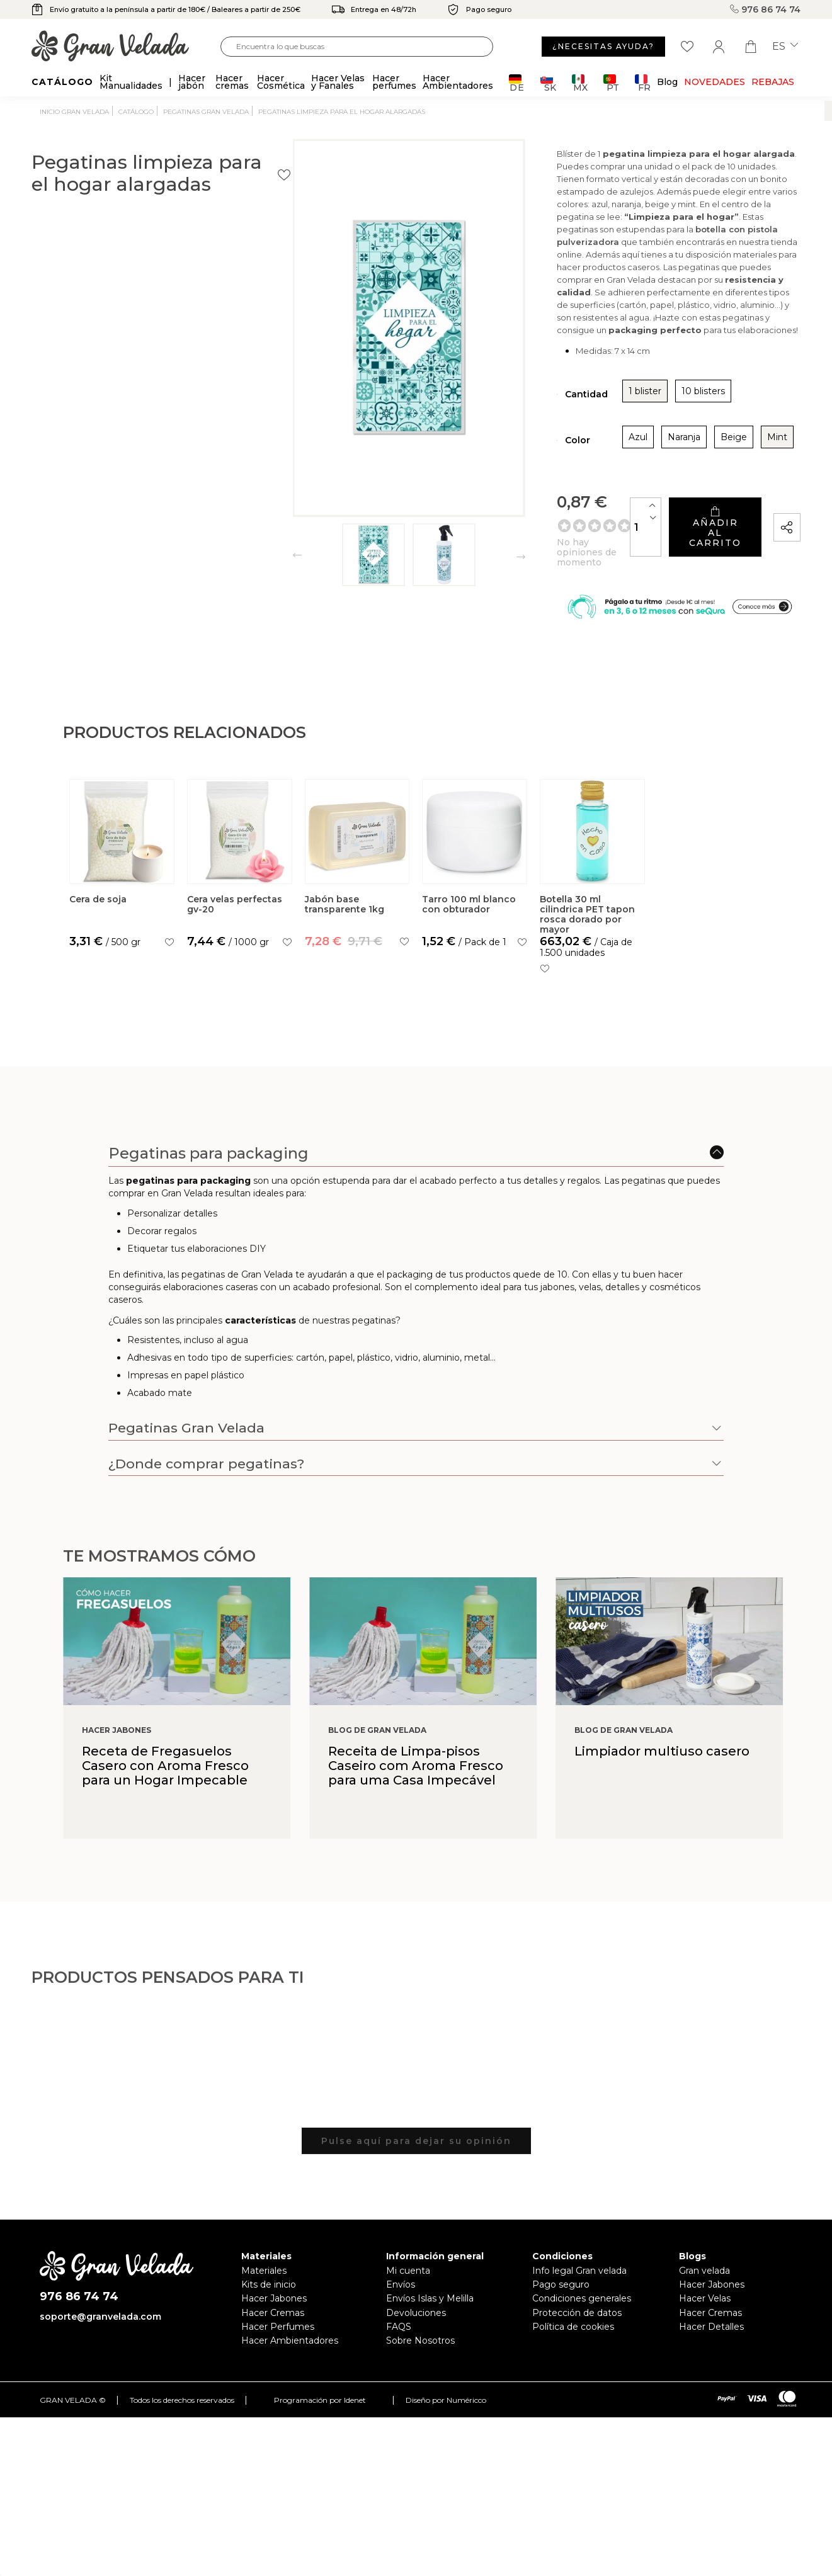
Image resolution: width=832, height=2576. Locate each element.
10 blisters (594, 409)
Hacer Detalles (711, 2343)
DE (517, 82)
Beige (625, 455)
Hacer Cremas (272, 2329)
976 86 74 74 (765, 9)
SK (548, 82)
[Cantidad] (574, 535)
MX (580, 82)
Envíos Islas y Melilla (430, 2314)
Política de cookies (573, 2343)
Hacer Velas (705, 2314)
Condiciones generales (581, 2314)
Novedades (714, 82)
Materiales (264, 2287)
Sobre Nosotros (420, 2357)
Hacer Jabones (274, 2314)
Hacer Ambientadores (289, 2357)
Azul (529, 455)
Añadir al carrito (679, 536)
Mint (668, 455)
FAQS (398, 2343)
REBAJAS (772, 82)
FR (643, 82)
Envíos (400, 2300)
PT (611, 82)
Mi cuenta (408, 2287)
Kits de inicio (268, 2300)
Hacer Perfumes (277, 2343)
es (785, 46)
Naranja (575, 455)
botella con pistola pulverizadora (682, 273)
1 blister (536, 409)
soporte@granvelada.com (100, 2332)
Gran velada (704, 2287)
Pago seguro (561, 2300)
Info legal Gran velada (579, 2287)
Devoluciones (416, 2329)
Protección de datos (577, 2329)
